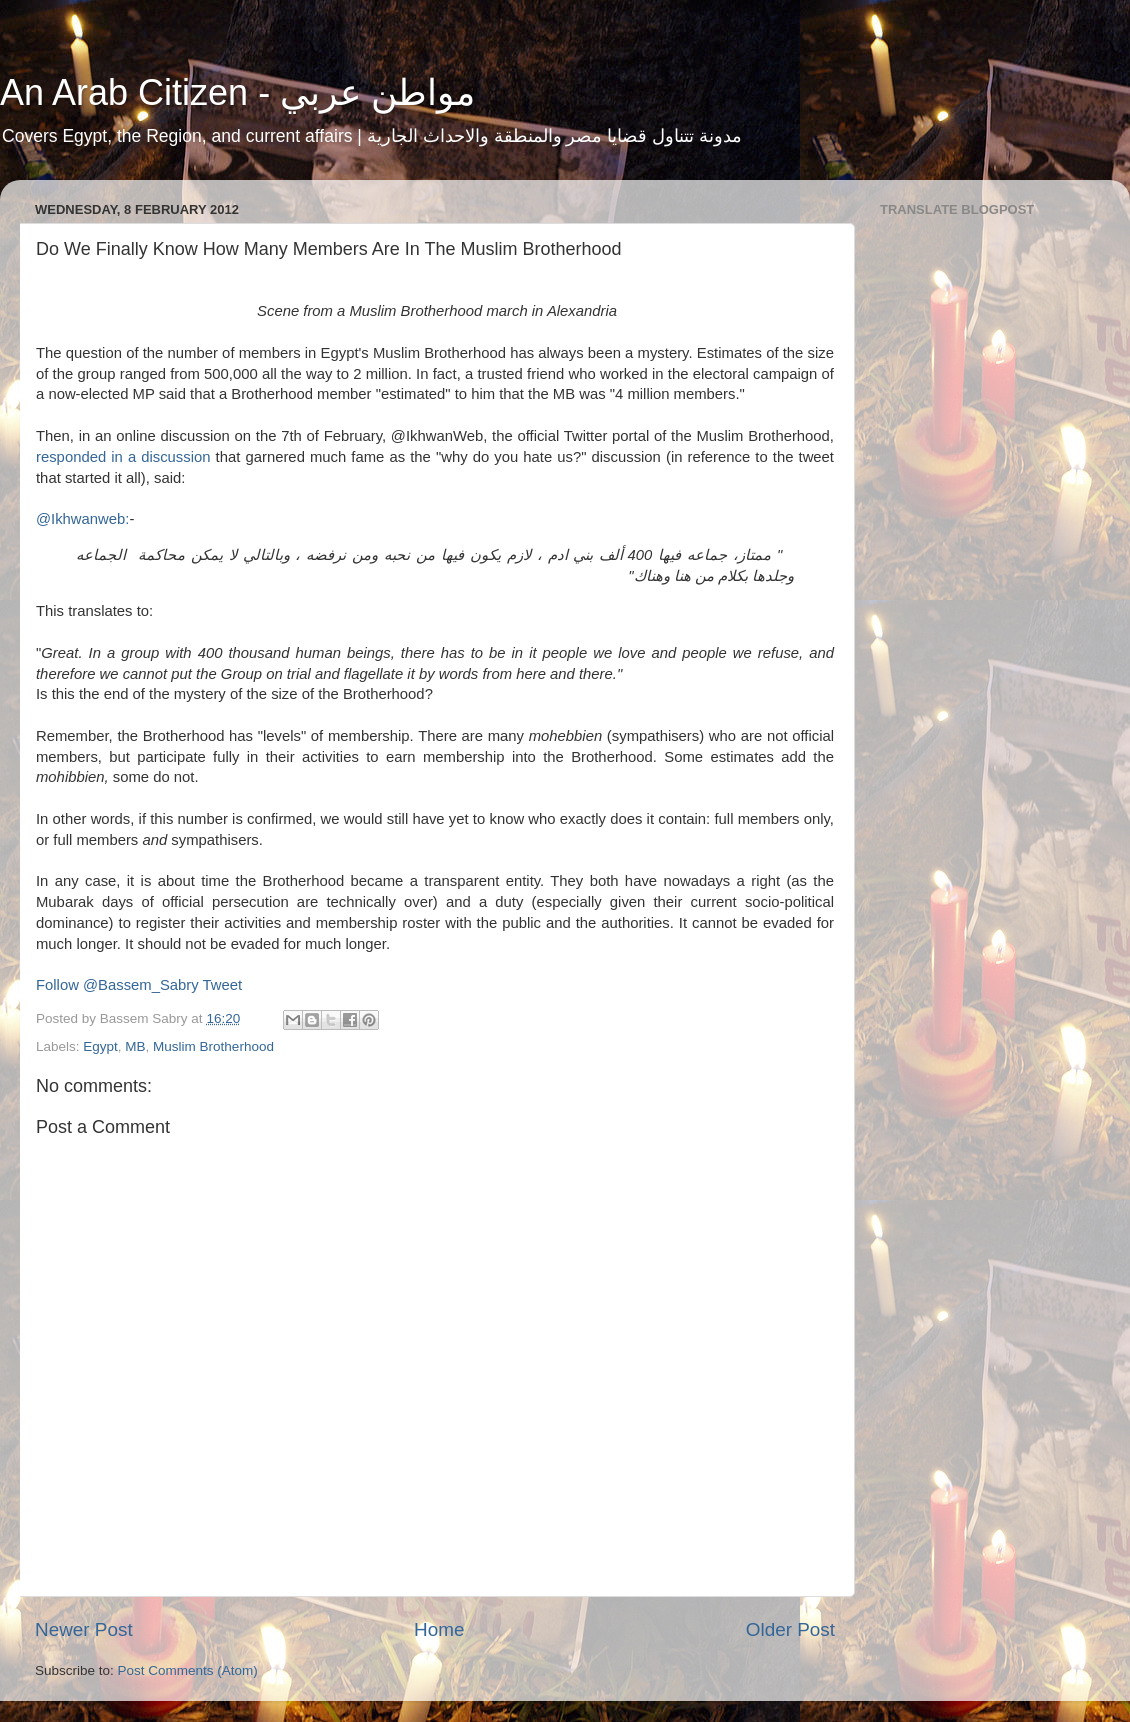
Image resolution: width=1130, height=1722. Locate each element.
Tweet (223, 985)
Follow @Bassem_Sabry (117, 985)
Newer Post (84, 1629)
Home (439, 1629)
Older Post (790, 1629)
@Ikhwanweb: (82, 519)
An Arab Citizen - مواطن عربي (237, 92)
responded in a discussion (123, 457)
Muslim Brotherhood (213, 1046)
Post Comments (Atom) (188, 1670)
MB (135, 1046)
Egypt (100, 1046)
